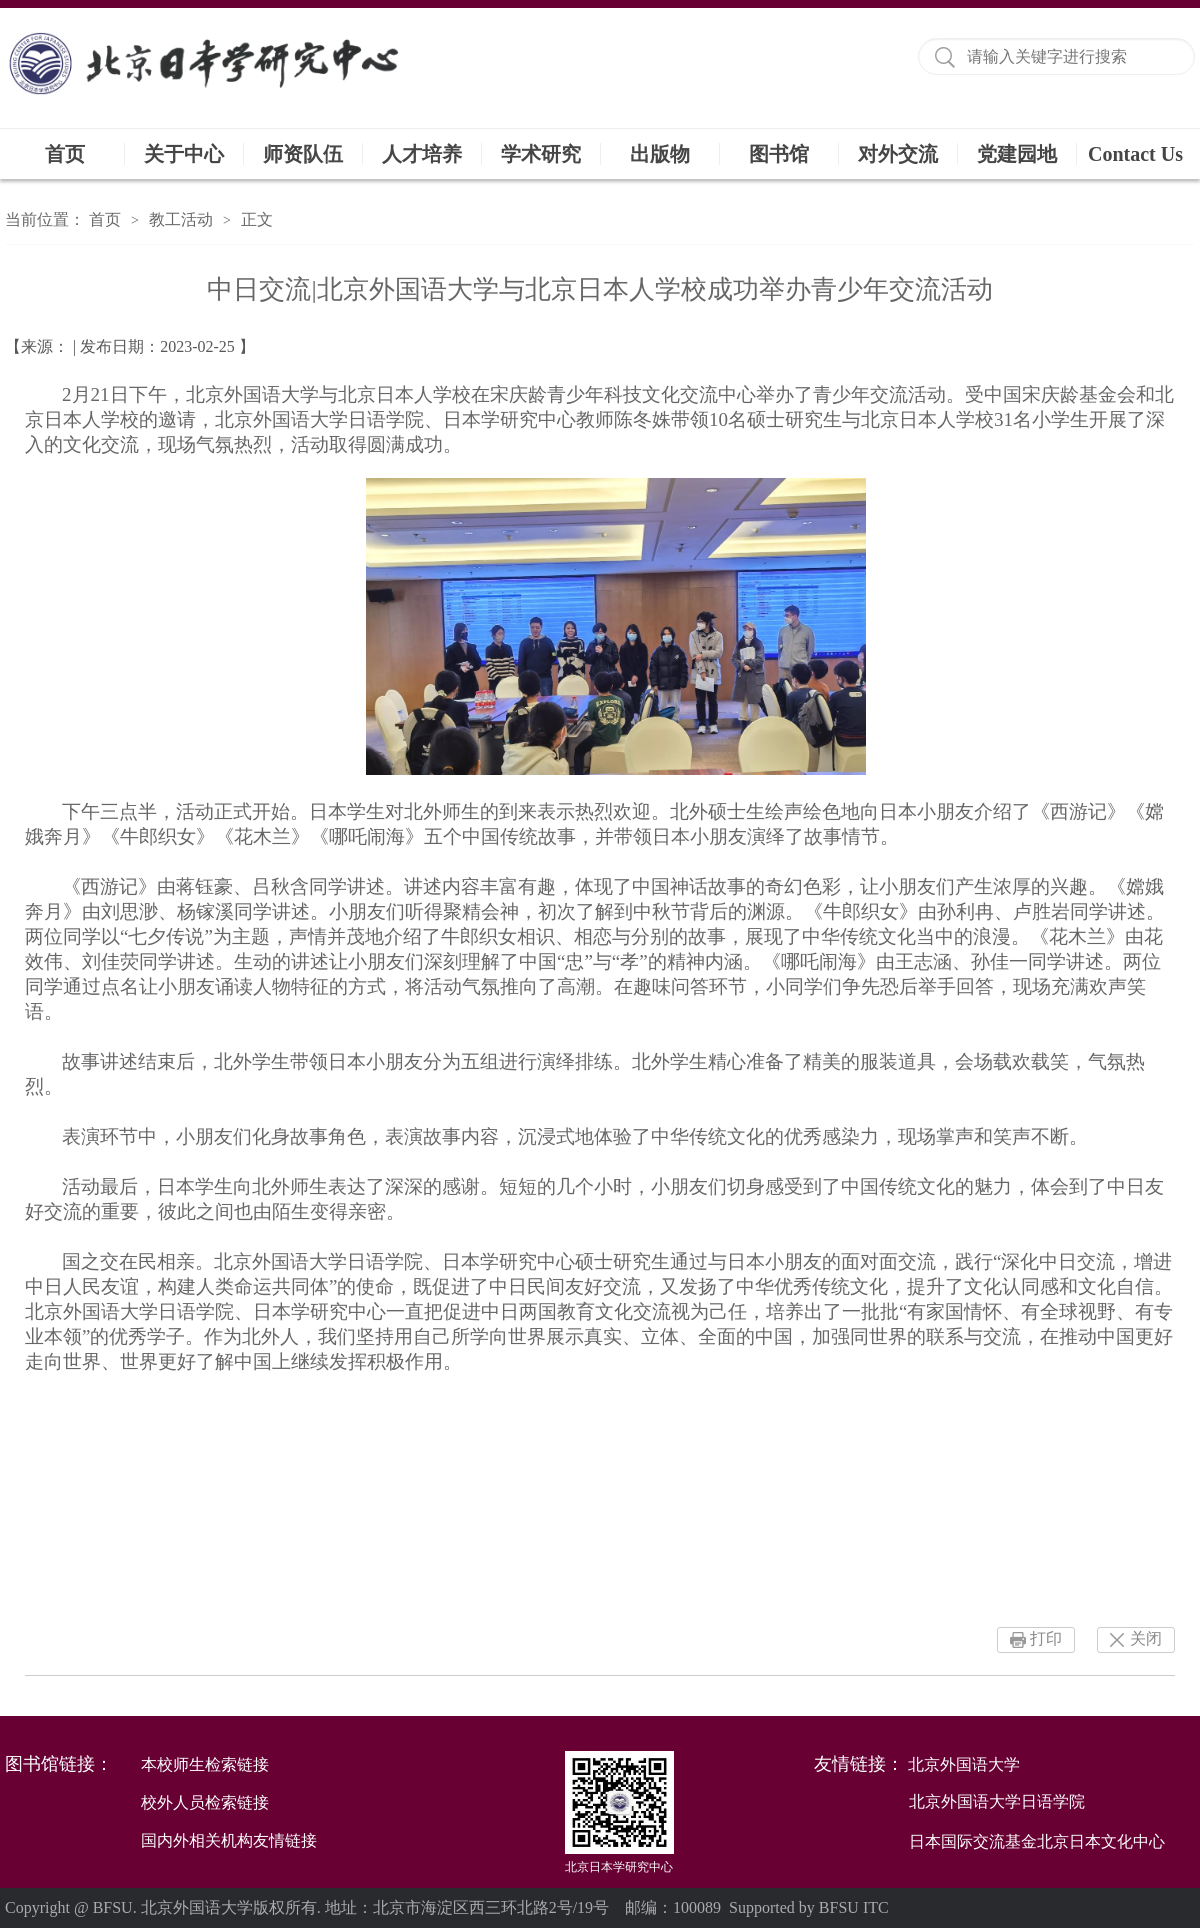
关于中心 (184, 154)
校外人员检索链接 (205, 1802)
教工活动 (181, 219)
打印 (1046, 1638)
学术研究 (541, 154)
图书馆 (779, 154)
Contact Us (1135, 154)
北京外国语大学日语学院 (997, 1801)
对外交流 (898, 154)
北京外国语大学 (964, 1764)
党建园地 (1017, 154)
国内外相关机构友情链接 (229, 1840)
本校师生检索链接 (205, 1764)
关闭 (1146, 1638)
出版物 (660, 154)
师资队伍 (303, 154)
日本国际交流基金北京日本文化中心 (1037, 1841)
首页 (65, 154)
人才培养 (422, 154)
